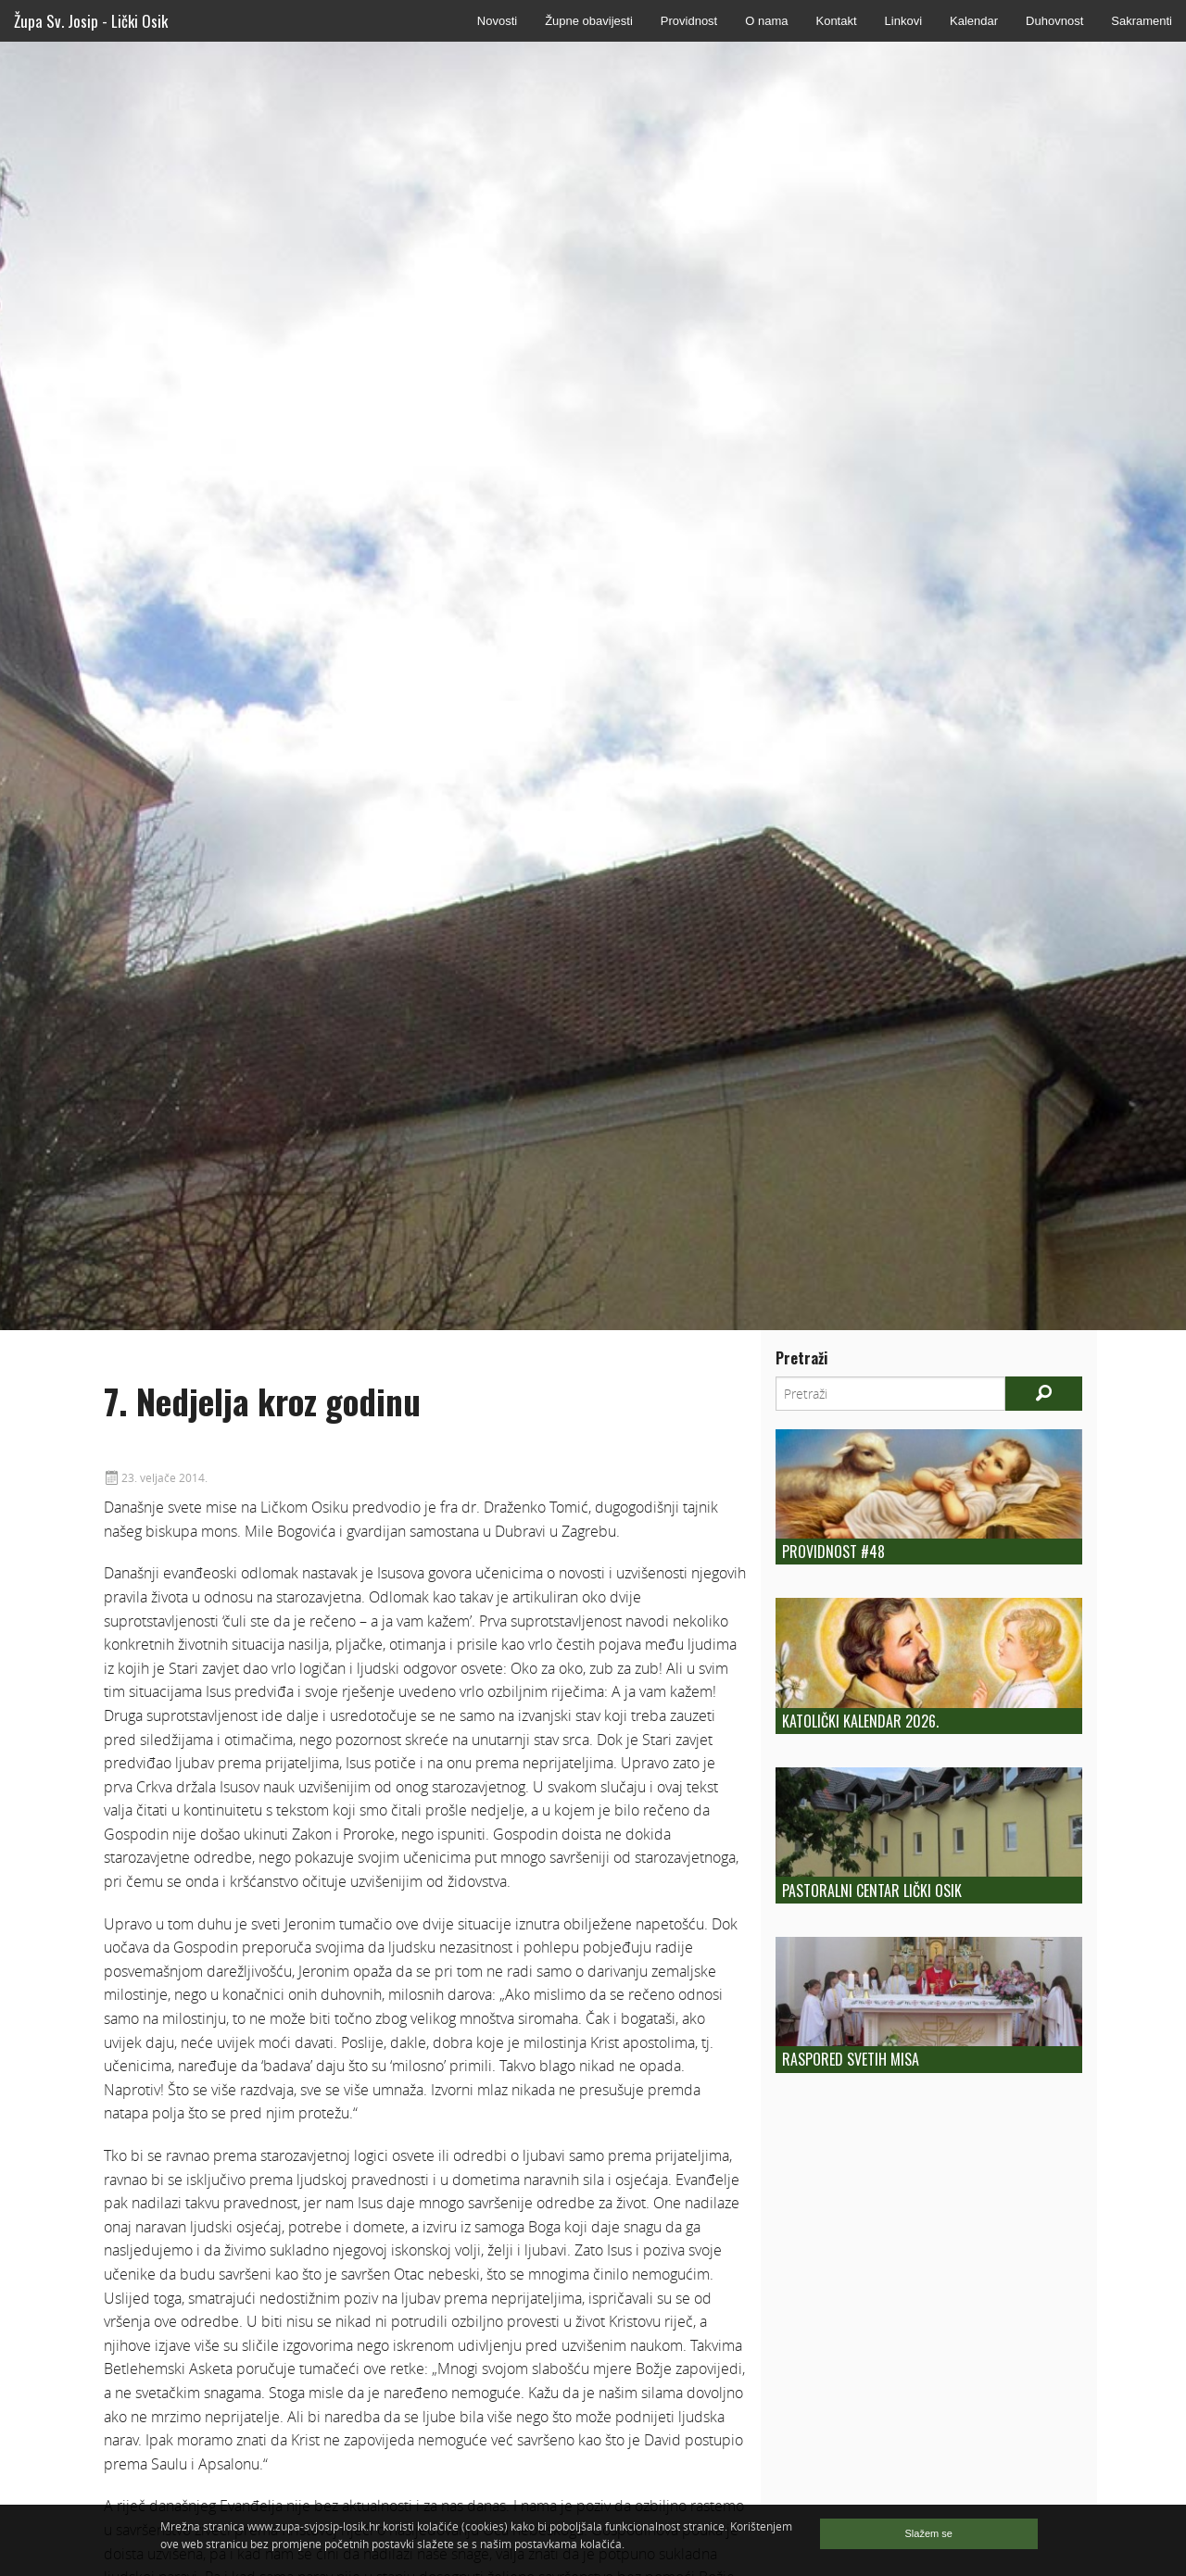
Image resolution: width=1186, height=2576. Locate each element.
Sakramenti (1141, 21)
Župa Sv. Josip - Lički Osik (91, 20)
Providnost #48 (833, 1551)
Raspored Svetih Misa (850, 2059)
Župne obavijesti (589, 21)
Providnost (689, 21)
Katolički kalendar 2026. (860, 1721)
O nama (766, 21)
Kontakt (835, 21)
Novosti (497, 21)
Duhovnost (1054, 21)
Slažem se (929, 2533)
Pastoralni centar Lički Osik (872, 1890)
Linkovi (903, 21)
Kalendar (974, 21)
